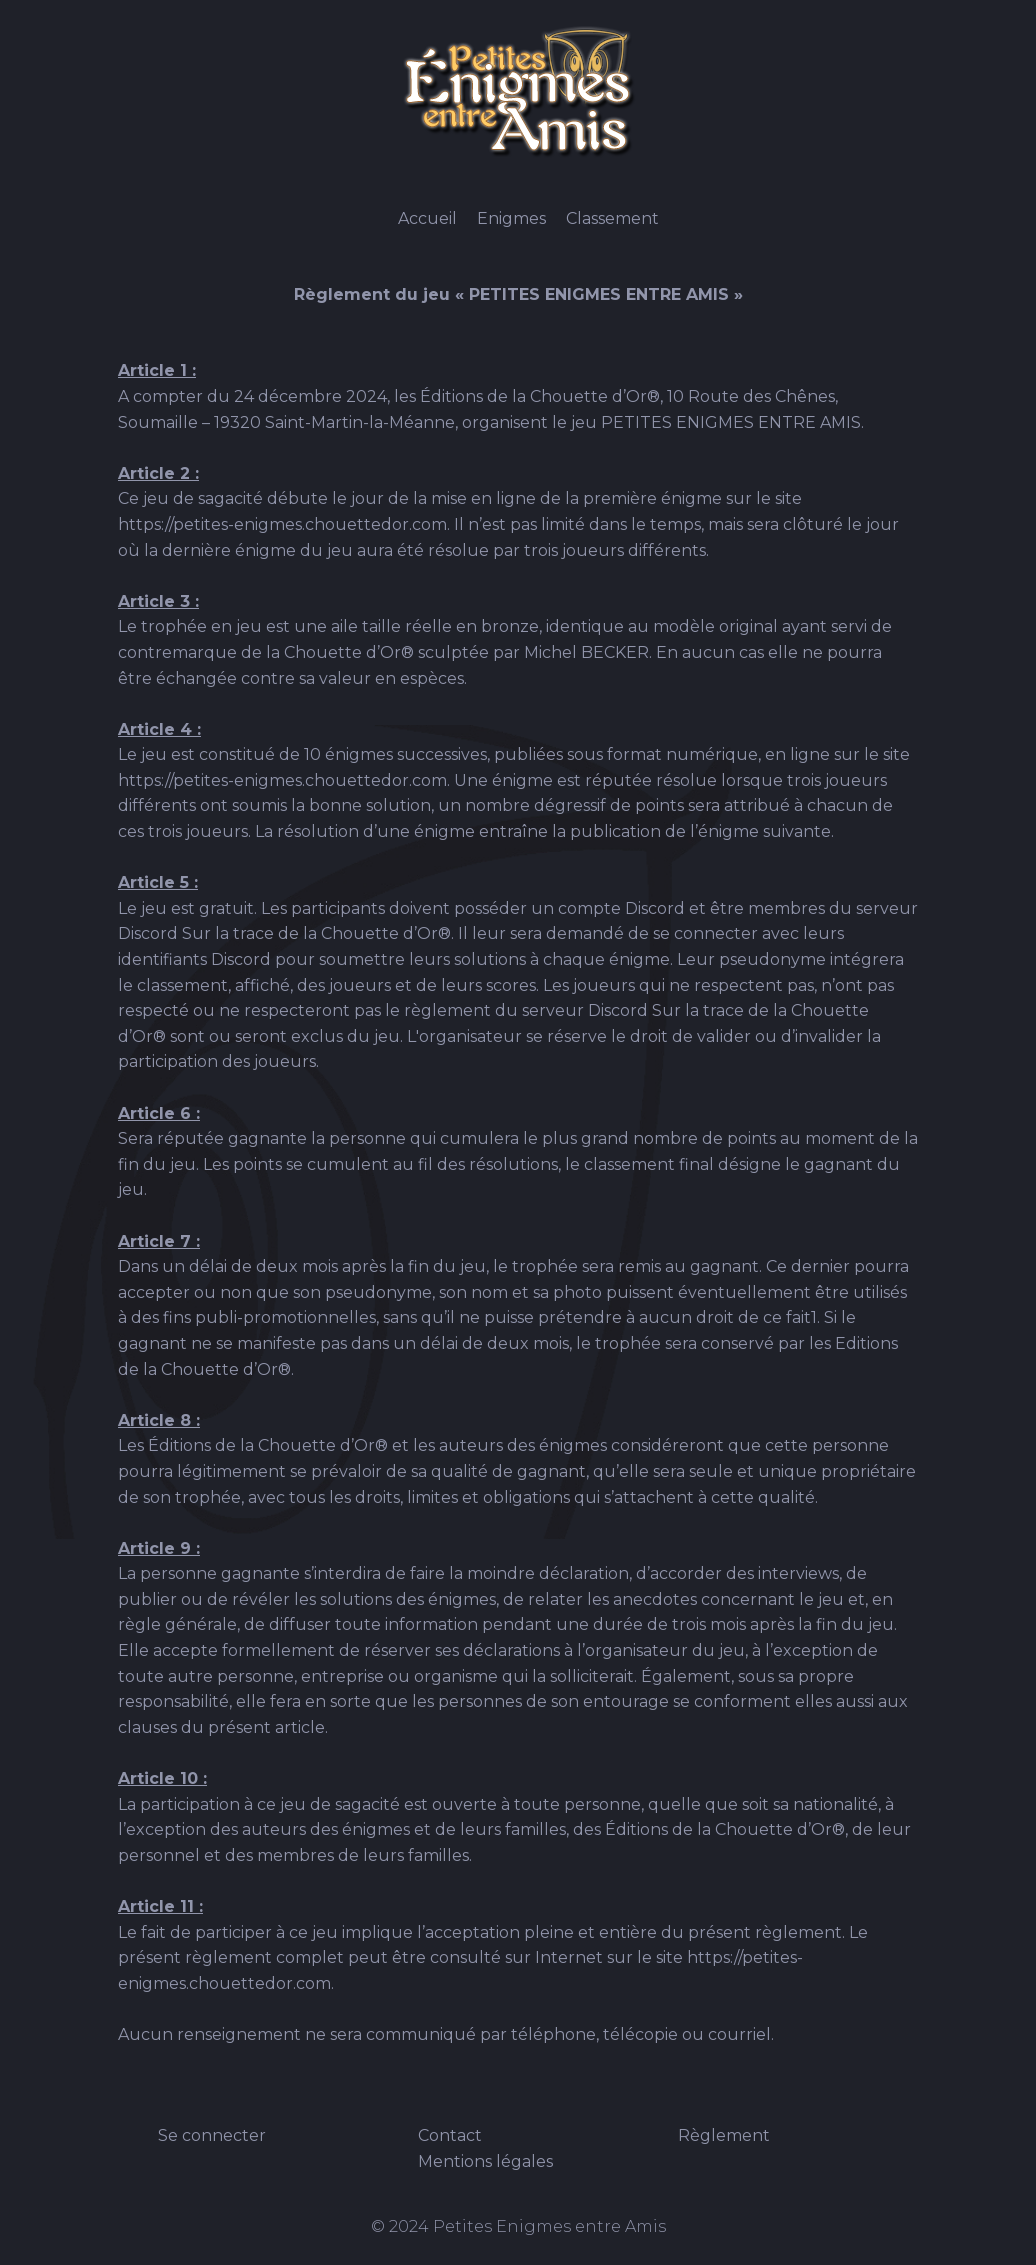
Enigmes (511, 218)
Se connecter (212, 2135)
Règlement (724, 2135)
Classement (612, 218)
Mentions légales (485, 2161)
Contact (450, 2135)
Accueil (427, 218)
